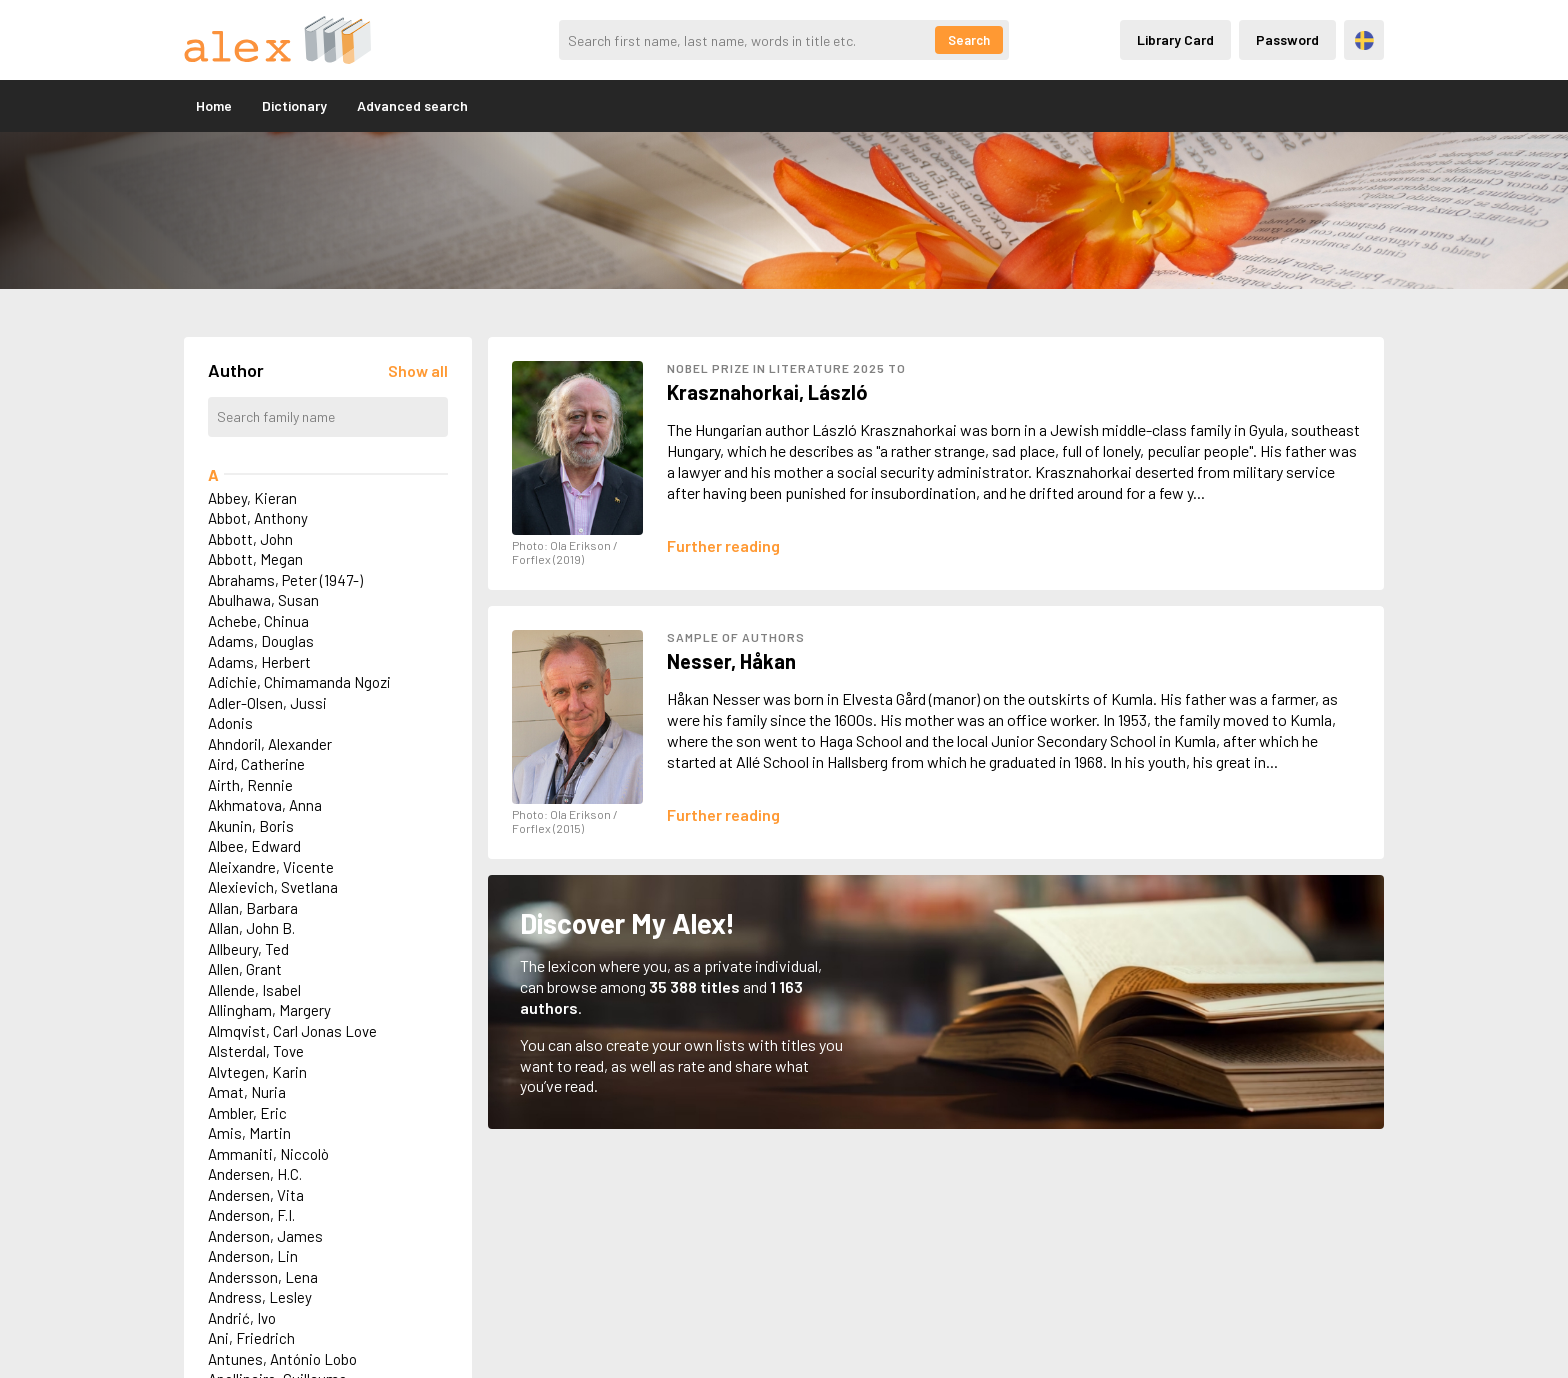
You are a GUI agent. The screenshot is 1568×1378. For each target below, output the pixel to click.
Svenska (1364, 40)
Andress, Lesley (260, 1297)
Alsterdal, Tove (256, 1051)
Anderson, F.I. (251, 1215)
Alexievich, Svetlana (273, 887)
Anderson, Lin (253, 1256)
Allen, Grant (245, 969)
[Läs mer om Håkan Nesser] (723, 814)
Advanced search (412, 105)
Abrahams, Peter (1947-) (285, 580)
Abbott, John (250, 539)
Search (969, 40)
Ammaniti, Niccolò (268, 1154)
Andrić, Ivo (242, 1318)
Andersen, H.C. (255, 1174)
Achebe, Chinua (258, 621)
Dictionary (294, 105)
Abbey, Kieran (252, 498)
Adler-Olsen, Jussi (267, 703)
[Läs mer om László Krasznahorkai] (723, 545)
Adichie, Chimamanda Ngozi (299, 682)
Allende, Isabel (254, 990)
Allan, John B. (251, 928)
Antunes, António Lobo (282, 1359)
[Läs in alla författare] (418, 370)
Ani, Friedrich (251, 1338)
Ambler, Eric (247, 1113)
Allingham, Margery (269, 1010)
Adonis (230, 723)
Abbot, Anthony (258, 518)
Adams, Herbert (259, 662)
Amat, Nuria (247, 1092)
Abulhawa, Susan (263, 600)
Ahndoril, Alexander (270, 744)
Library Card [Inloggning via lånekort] (1175, 39)
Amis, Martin (249, 1133)
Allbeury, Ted (248, 949)
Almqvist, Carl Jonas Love (292, 1031)
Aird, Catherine (256, 764)
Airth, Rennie (250, 785)
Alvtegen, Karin (257, 1072)
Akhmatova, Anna (265, 805)
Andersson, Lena (263, 1277)
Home (214, 105)
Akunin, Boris (251, 826)
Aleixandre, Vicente (271, 867)
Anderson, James (265, 1236)
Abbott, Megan (255, 559)
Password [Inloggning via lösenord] (1287, 39)
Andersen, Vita (256, 1195)
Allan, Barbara (253, 908)
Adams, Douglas (261, 641)
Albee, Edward (254, 846)
